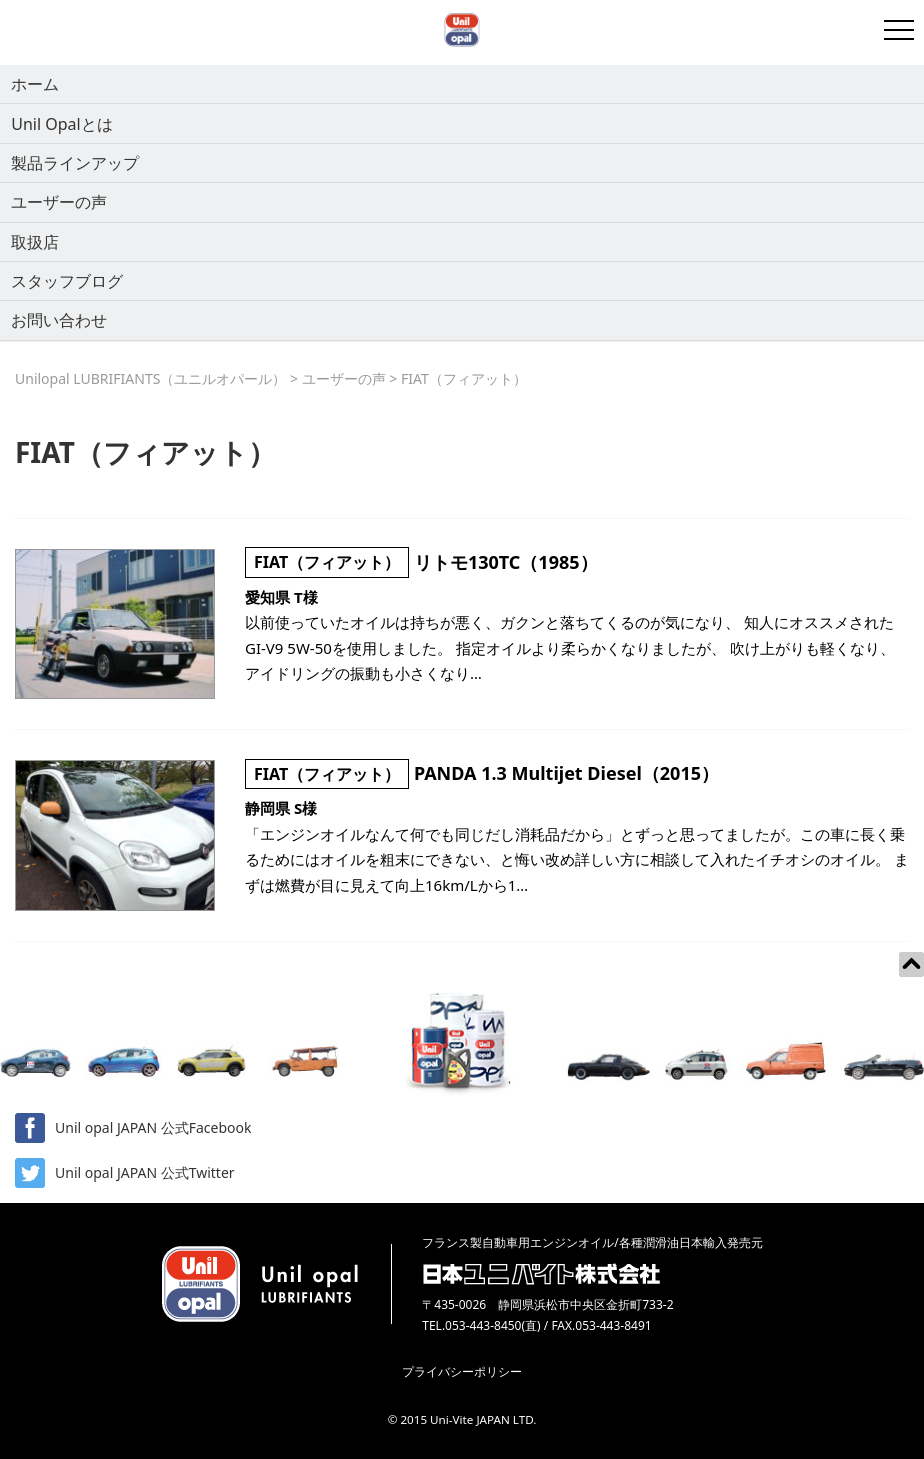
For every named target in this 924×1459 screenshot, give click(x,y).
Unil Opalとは (61, 124)
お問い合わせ (59, 320)
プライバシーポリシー (462, 1371)
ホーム (35, 84)
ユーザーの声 (59, 202)
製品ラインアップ (75, 163)
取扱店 (35, 242)
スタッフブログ (67, 281)
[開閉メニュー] (899, 30)
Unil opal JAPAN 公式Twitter (125, 1173)
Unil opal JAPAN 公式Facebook (133, 1128)
